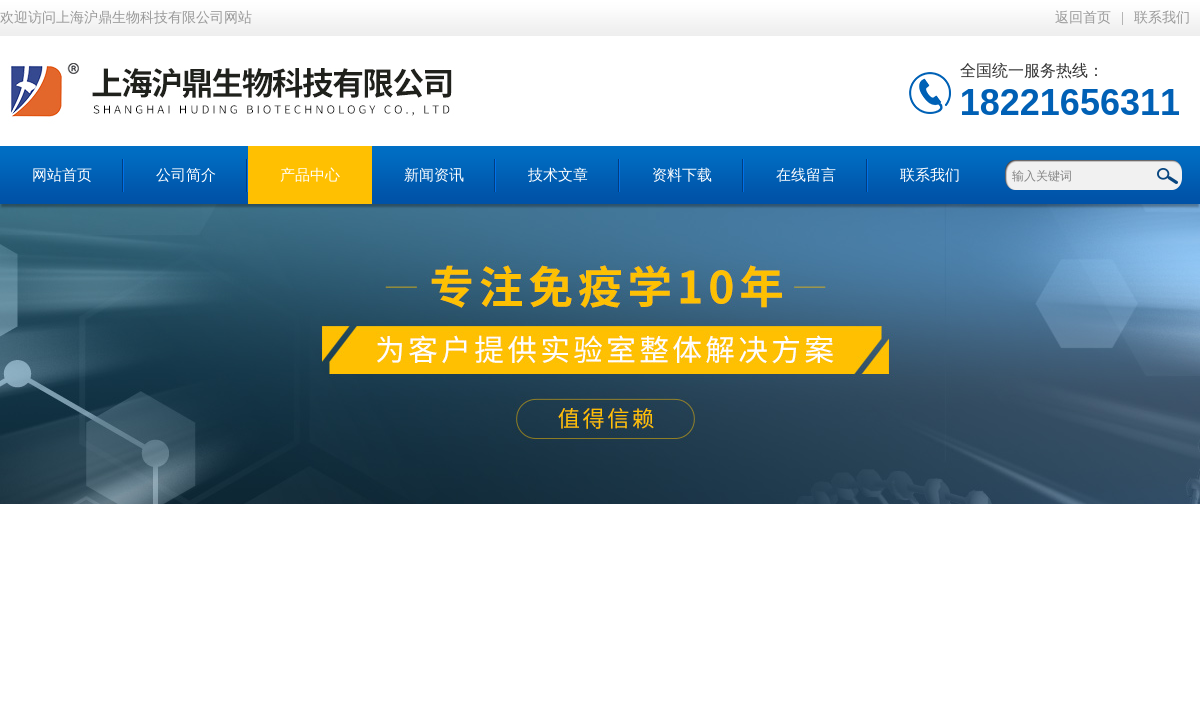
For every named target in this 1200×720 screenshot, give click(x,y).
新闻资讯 (434, 175)
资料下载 (682, 175)
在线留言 (806, 175)
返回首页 (1083, 17)
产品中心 (310, 175)
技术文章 (558, 175)
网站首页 (62, 175)
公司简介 (186, 175)
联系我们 (1162, 17)
